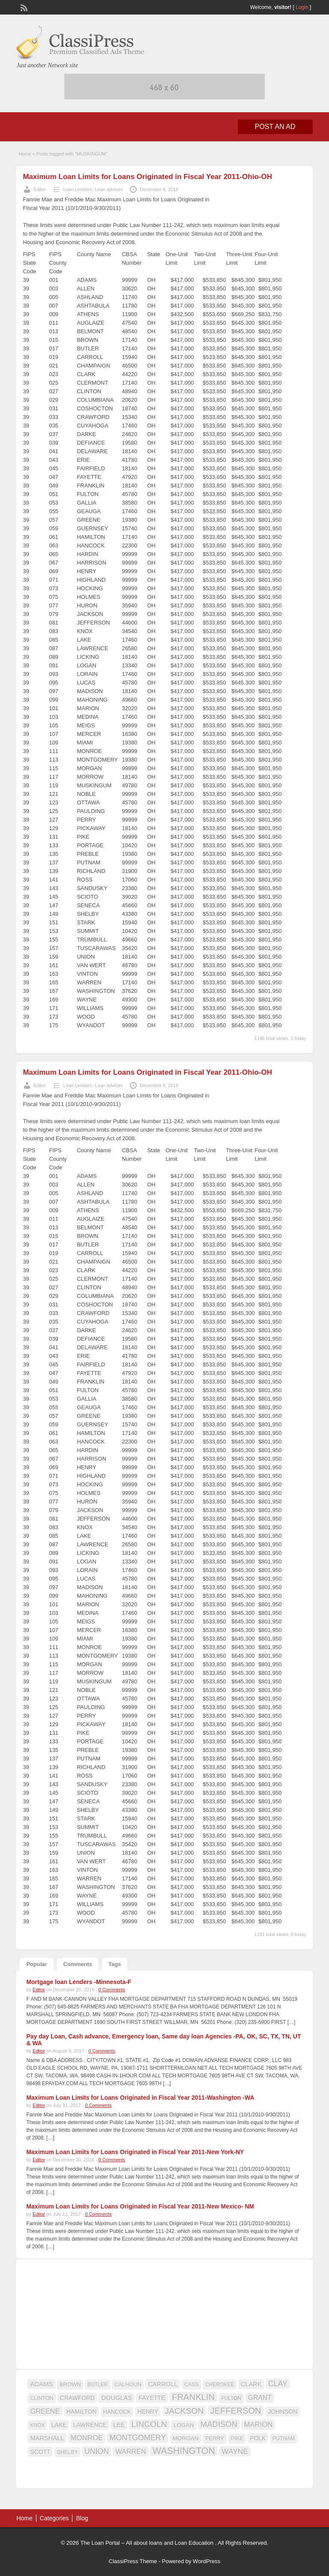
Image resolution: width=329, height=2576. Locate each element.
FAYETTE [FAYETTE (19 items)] (151, 2397)
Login (302, 7)
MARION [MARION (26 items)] (258, 2425)
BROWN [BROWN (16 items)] (70, 2384)
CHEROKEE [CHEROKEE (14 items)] (219, 2385)
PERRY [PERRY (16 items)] (214, 2438)
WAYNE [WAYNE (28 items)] (234, 2451)
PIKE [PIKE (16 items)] (237, 2438)
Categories (54, 2518)
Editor (39, 189)
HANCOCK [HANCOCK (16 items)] (117, 2412)
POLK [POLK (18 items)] (258, 2438)
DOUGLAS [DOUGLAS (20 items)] (116, 2397)
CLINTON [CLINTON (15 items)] (41, 2398)
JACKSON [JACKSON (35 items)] (184, 2410)
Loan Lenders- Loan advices (93, 189)
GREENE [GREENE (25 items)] (45, 2411)
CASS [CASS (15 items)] (191, 2385)
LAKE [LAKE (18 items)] (59, 2424)
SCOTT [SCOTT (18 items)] (40, 2451)
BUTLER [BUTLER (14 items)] (97, 2385)
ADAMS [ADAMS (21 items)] (41, 2384)
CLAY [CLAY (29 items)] (277, 2383)
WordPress (206, 2561)
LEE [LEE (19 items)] (119, 2424)
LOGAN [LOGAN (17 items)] (183, 2425)
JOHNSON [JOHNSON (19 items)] (283, 2411)
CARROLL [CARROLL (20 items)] (162, 2384)
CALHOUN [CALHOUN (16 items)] (127, 2384)
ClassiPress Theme (133, 2561)
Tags (114, 1964)
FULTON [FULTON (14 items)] (231, 2398)
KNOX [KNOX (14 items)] (37, 2425)
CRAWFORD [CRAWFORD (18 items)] (77, 2397)
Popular (36, 1964)
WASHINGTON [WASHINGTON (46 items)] (184, 2451)
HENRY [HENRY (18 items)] (148, 2411)
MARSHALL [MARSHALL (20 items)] (47, 2438)
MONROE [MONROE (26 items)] (87, 2438)
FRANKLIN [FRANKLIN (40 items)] (193, 2397)
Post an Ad (275, 126)
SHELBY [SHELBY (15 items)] (67, 2452)
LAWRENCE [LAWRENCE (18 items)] (90, 2424)
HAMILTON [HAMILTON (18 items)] (81, 2411)
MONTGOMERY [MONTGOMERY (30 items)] (137, 2437)
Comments (77, 1964)
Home (24, 153)
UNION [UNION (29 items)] (96, 2451)
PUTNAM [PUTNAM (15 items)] (283, 2439)
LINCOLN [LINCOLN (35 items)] (149, 2424)
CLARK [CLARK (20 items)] (251, 2384)
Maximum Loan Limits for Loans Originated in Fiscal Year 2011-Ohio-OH (147, 177)
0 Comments (112, 1989)
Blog (82, 2518)
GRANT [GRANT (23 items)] (260, 2397)
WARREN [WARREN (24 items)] (130, 2451)
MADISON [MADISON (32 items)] (218, 2424)
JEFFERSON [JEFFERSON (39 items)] (235, 2410)
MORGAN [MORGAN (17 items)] (186, 2438)
